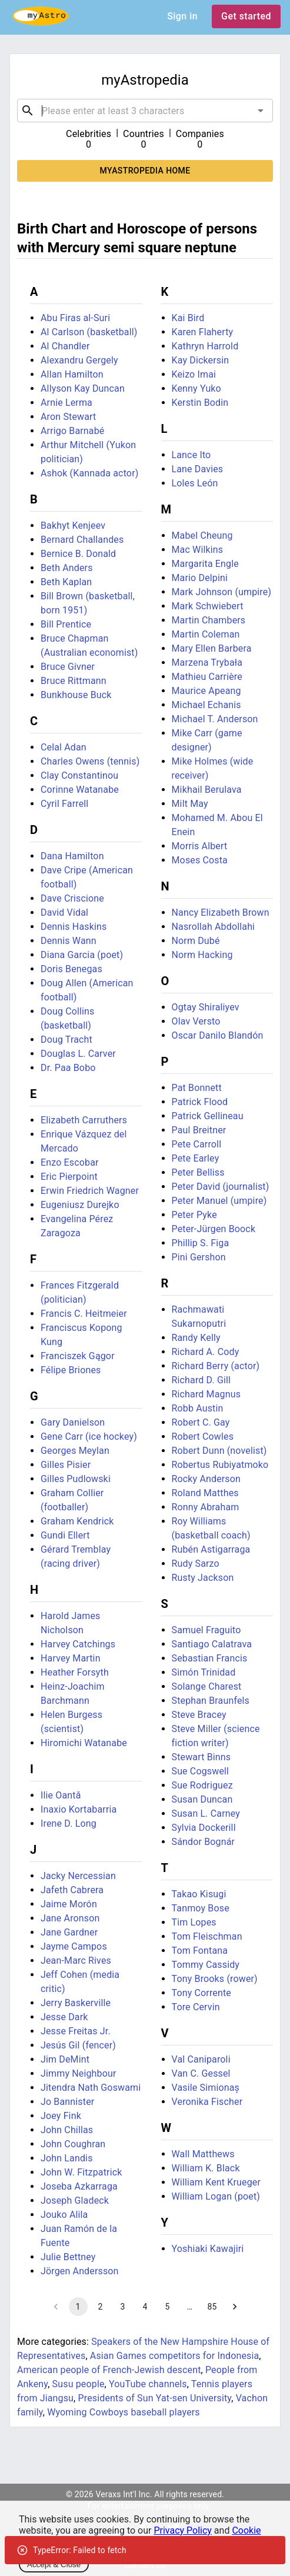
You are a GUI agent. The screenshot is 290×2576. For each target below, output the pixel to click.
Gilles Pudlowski (76, 1478)
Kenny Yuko (196, 388)
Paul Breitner (199, 1130)
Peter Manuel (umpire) (219, 1200)
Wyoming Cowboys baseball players (123, 2412)
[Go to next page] (234, 2306)
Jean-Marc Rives (76, 1960)
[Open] (260, 110)
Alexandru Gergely (79, 360)
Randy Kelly (196, 1337)
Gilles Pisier (66, 1464)
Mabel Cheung (202, 535)
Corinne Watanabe (80, 789)
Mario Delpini (200, 577)
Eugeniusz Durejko (80, 1204)
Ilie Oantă (61, 1795)
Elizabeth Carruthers (84, 1120)
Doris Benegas (71, 969)
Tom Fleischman (207, 1936)
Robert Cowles (203, 1436)
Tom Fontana (200, 1950)
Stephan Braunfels (211, 1700)
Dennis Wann (68, 940)
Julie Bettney (68, 2257)
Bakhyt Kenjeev (73, 525)
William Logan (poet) (216, 2196)
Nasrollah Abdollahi (213, 926)
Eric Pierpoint (69, 1176)
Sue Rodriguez (202, 1785)
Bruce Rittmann (73, 680)
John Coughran (73, 2144)
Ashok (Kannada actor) (89, 473)
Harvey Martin (71, 1658)
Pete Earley (195, 1158)
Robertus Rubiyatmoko (220, 1464)
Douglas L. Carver (78, 1053)
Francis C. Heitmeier (84, 1313)
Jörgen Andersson (80, 2271)
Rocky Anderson (206, 1478)
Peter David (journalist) (220, 1186)
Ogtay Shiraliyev (205, 1007)
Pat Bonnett (197, 1087)
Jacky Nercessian (78, 1875)
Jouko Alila (64, 2214)
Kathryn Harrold (205, 346)
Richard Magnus (206, 1394)
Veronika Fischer (207, 2101)
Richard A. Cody (205, 1351)
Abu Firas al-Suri (75, 317)
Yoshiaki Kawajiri (208, 2248)
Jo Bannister (67, 2101)
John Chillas (67, 2129)
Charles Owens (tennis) (90, 761)
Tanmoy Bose (200, 1908)
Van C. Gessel (201, 2073)
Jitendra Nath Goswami (91, 2087)
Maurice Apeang (206, 690)
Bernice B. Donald (78, 553)
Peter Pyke (194, 1214)
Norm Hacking (202, 954)
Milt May (190, 803)
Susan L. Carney (206, 1813)
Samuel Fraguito (206, 1630)
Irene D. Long (68, 1823)
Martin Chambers (209, 620)
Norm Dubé (196, 940)
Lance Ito (191, 455)
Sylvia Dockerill (204, 1827)
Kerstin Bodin (200, 402)
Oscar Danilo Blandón (218, 1035)
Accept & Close (54, 2564)
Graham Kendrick (77, 1521)
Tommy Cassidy (206, 1964)
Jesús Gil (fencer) (78, 2045)
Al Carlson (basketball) (89, 332)
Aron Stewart (68, 416)
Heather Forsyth (75, 1672)
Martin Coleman (206, 634)
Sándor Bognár (203, 1841)
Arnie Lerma (66, 402)
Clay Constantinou (79, 775)
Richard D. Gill (201, 1380)
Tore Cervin (196, 2007)
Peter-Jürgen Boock (214, 1228)
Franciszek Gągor (78, 1356)
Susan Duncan (202, 1799)
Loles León (195, 483)
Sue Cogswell (200, 1771)
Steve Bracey (199, 1714)
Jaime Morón (69, 1904)
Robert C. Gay (201, 1422)
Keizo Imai (194, 374)
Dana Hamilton (72, 856)
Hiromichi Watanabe (84, 1743)
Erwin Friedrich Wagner (90, 1190)
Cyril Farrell (64, 803)
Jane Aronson (70, 1918)
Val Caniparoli (201, 2059)
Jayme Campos (74, 1946)
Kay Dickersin (200, 360)
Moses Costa (200, 860)
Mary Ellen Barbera (212, 648)
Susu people (78, 2384)
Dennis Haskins (73, 926)
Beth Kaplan (66, 582)
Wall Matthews (203, 2154)
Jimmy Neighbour (78, 2073)
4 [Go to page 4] (145, 2306)
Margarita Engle (205, 563)
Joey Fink (61, 2115)
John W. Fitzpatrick (81, 2172)
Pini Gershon (199, 1257)
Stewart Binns (201, 1757)
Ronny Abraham (205, 1507)
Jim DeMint (65, 2059)
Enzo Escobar (70, 1162)
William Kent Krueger (216, 2182)
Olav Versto (196, 1021)
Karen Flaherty (203, 332)
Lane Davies (198, 469)
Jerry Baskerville (76, 2002)
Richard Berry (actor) (216, 1366)
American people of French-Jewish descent (109, 2369)
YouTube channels (148, 2384)
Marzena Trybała (207, 662)
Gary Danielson (73, 1422)
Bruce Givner (68, 666)
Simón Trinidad (204, 1672)
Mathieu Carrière (207, 676)
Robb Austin (198, 1408)
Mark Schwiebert (208, 606)
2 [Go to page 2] (100, 2306)
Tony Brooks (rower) (215, 1978)
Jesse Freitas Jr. (76, 2031)
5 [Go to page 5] (167, 2306)
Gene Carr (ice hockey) (89, 1436)
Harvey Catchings (78, 1644)
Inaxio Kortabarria (78, 1809)
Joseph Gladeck (75, 2200)
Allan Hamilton (72, 374)
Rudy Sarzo (195, 1563)
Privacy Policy (183, 2530)
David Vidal (64, 912)
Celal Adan (63, 747)
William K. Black (206, 2168)
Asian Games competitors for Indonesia (174, 2355)
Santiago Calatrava (212, 1644)
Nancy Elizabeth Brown (220, 912)
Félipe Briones (71, 1370)
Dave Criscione (72, 898)
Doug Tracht (66, 1039)
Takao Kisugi (199, 1894)
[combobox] (145, 110)
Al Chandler (65, 346)
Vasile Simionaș (206, 2087)
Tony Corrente (202, 1992)
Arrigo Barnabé (72, 430)
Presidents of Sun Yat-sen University (155, 2398)
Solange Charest (207, 1686)
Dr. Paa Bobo (68, 1067)
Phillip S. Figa (200, 1243)
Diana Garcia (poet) (82, 954)
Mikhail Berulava (207, 789)
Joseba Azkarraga (79, 2186)
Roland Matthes (205, 1493)
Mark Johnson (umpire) (222, 592)
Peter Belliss (198, 1172)
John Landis (67, 2158)
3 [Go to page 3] (123, 2306)
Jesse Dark (64, 2017)
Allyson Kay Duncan (83, 388)
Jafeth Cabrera (72, 1890)
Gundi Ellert (65, 1535)
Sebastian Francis (210, 1658)
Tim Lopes (194, 1922)
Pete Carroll (197, 1144)
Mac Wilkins (198, 549)
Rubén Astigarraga (211, 1549)
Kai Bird (188, 317)
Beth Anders (67, 567)
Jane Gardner (69, 1932)
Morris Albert (200, 846)
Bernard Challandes (82, 539)
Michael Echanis (206, 704)
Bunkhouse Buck (76, 694)
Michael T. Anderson (215, 719)
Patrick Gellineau (208, 1116)
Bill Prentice (66, 624)
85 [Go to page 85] (212, 2306)
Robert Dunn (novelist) (219, 1450)
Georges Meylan (75, 1450)
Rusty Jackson (203, 1577)
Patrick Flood (200, 1101)
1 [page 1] (78, 2306)
